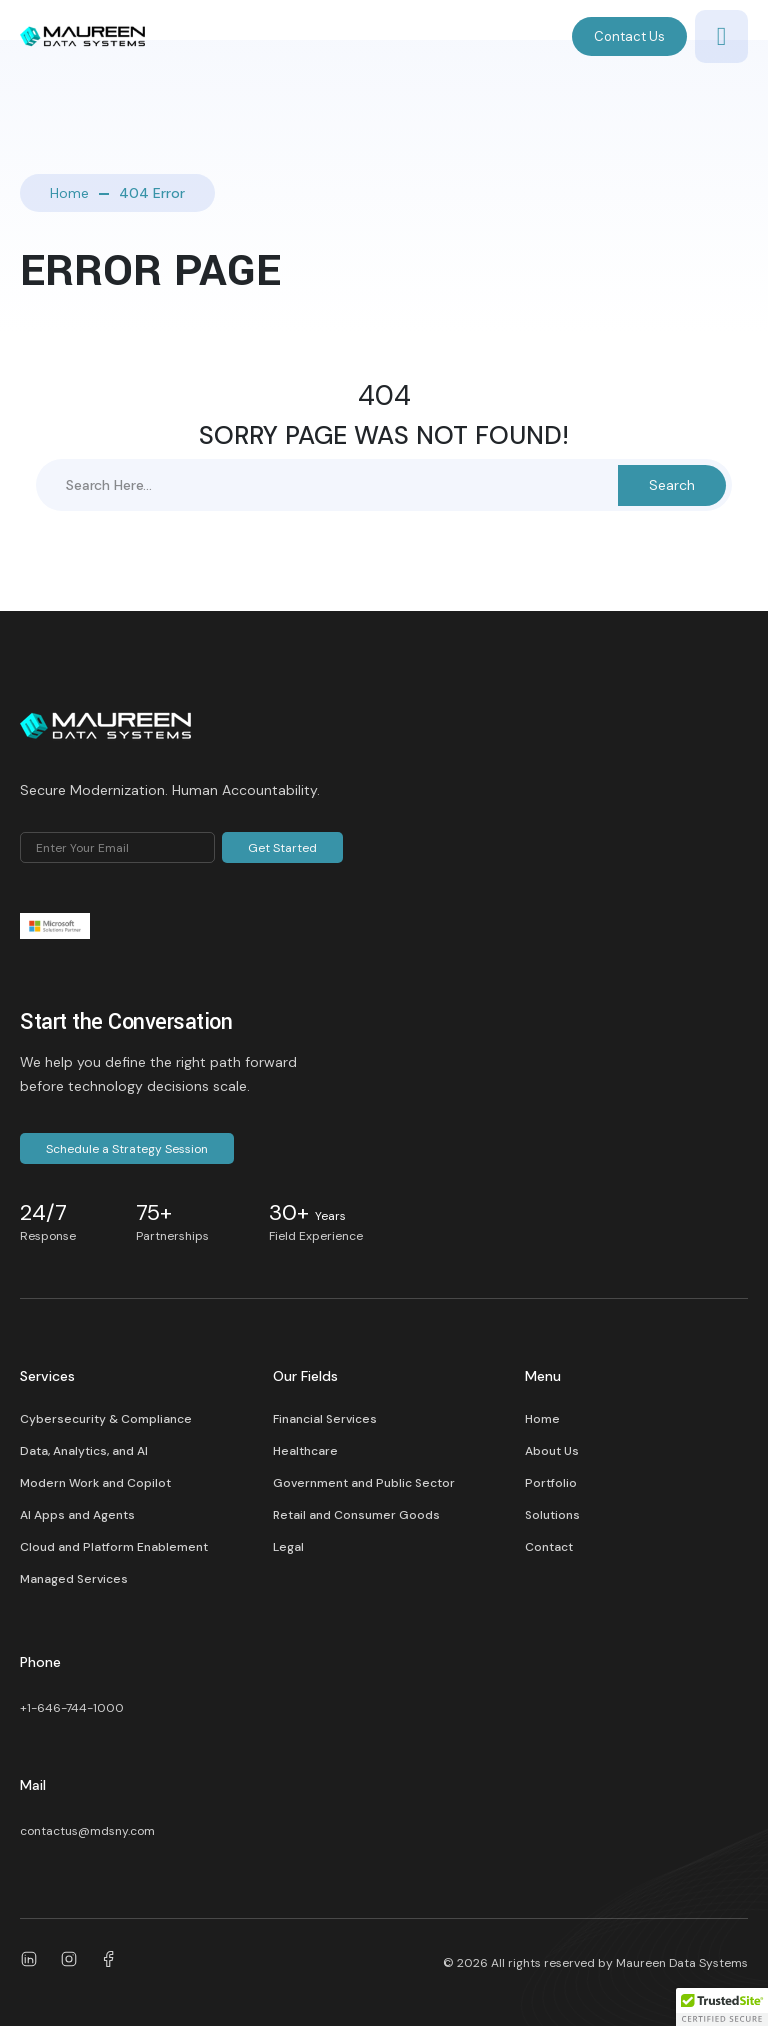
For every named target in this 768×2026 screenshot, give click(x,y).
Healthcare (305, 1451)
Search (672, 485)
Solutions (552, 1515)
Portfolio (551, 1483)
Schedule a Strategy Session (127, 1149)
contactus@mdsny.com (87, 1831)
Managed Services (74, 1579)
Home (69, 193)
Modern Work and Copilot (95, 1483)
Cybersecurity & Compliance (106, 1419)
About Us (552, 1451)
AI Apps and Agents (77, 1515)
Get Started (282, 848)
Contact (549, 1547)
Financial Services (325, 1419)
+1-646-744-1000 (72, 1708)
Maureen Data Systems (682, 1963)
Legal (288, 1547)
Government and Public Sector (364, 1483)
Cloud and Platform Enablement (114, 1547)
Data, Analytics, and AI (84, 1451)
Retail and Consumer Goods (356, 1515)
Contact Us (629, 36)
